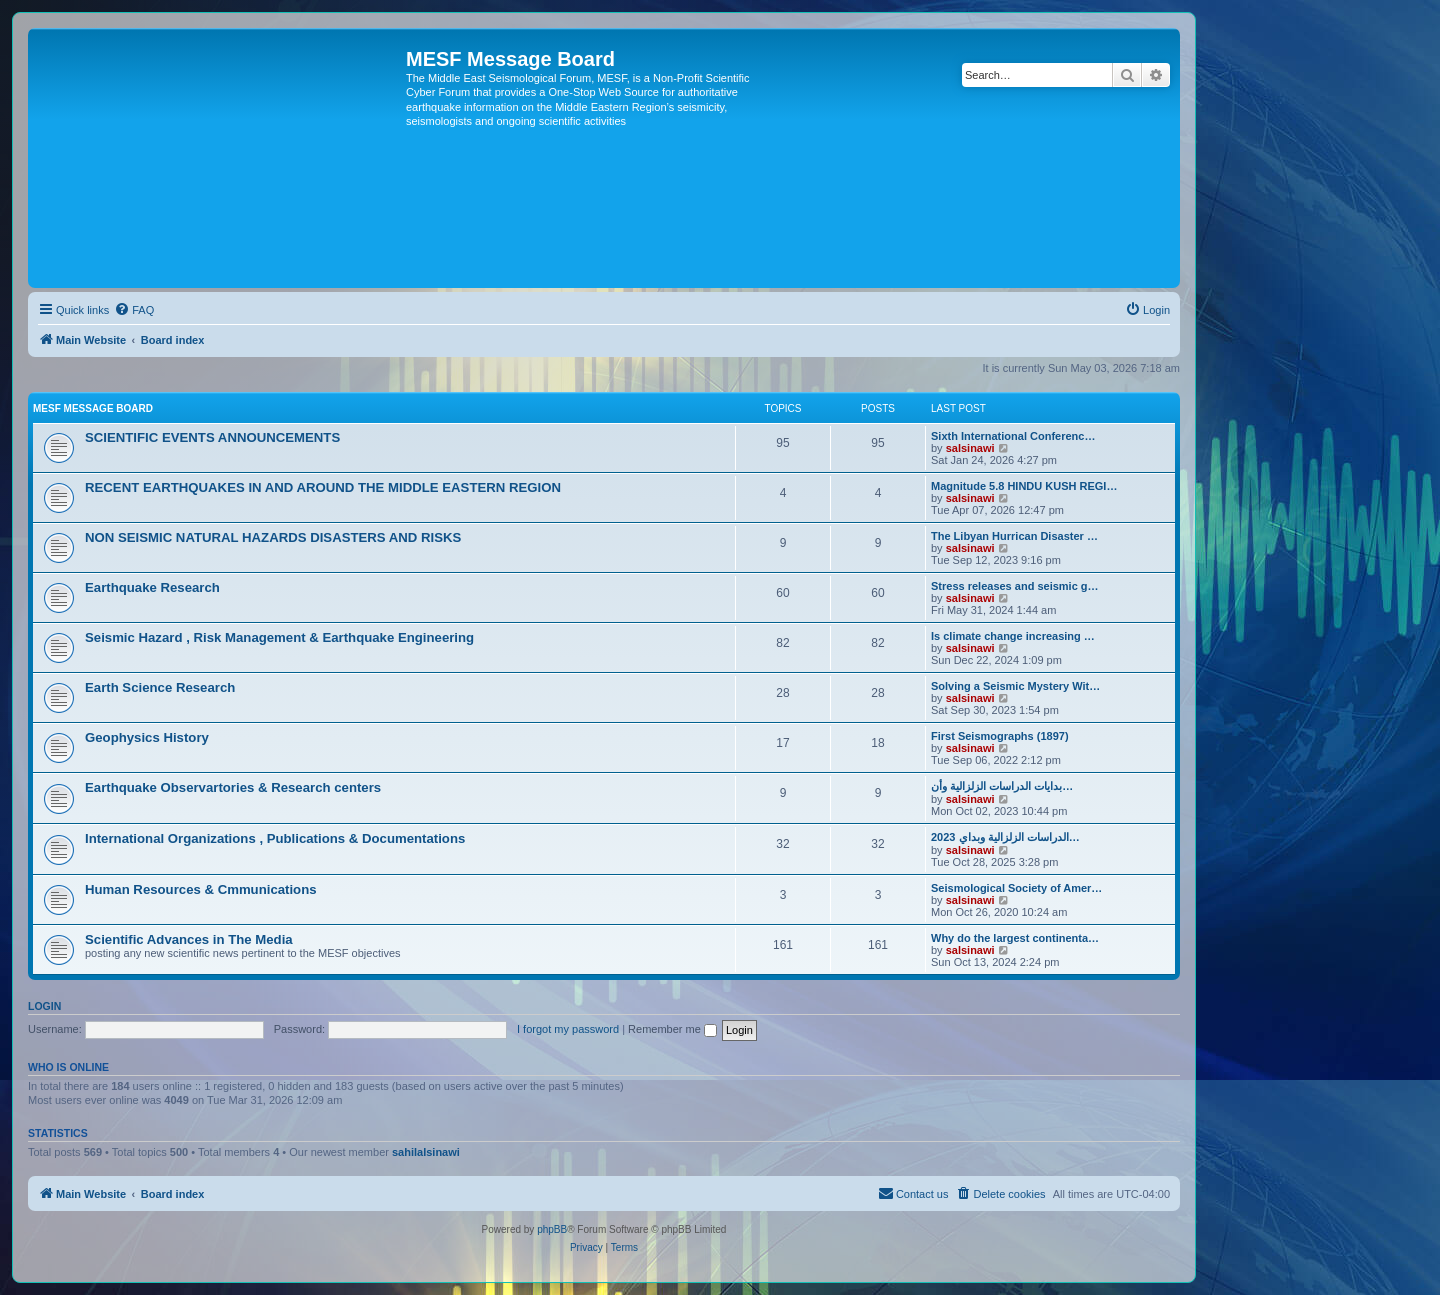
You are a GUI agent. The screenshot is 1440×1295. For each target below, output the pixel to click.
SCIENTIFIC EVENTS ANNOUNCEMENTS (212, 437)
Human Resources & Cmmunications (201, 889)
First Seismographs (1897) (1000, 736)
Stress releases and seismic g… (1015, 586)
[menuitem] (134, 310)
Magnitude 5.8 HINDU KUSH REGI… (1024, 486)
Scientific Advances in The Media (189, 939)
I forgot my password (568, 1029)
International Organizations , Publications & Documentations (275, 838)
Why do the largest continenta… (1015, 938)
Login (44, 1006)
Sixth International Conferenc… (1013, 436)
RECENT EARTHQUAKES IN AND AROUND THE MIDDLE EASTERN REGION (323, 487)
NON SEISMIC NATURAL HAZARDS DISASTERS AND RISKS (273, 537)
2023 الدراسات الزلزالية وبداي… (1005, 837)
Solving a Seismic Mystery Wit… (1015, 686)
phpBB (552, 1229)
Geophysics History (147, 737)
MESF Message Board (93, 408)
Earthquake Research (152, 587)
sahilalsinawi (426, 1152)
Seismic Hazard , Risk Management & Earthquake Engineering (279, 637)
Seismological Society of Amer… (1016, 888)
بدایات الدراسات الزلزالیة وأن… (1002, 786)
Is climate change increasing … (1013, 636)
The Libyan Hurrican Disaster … (1014, 536)
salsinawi (970, 448)
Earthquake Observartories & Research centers (233, 787)
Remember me (672, 1029)
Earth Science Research (160, 687)
